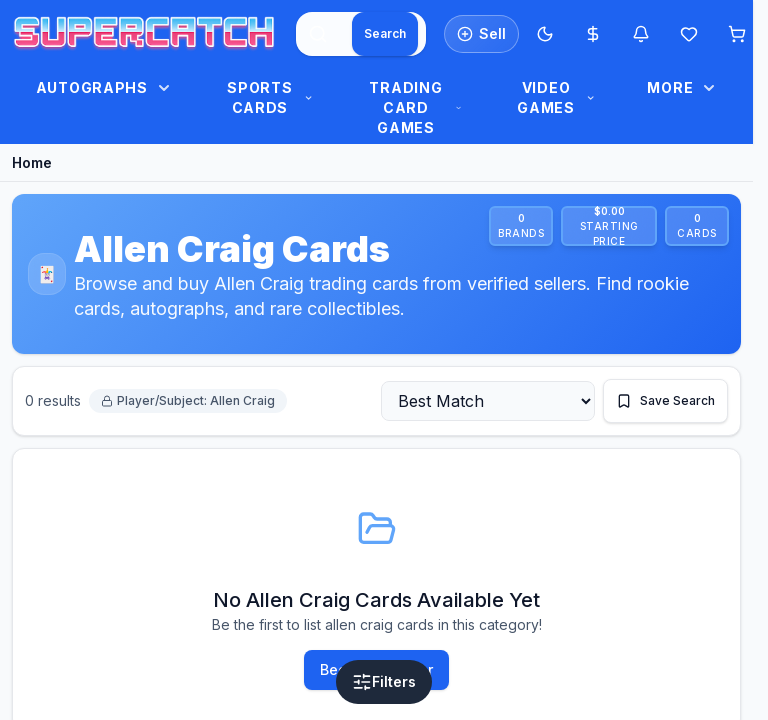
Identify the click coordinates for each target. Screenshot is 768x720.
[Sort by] (488, 401)
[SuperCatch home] (144, 34)
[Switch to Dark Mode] (545, 34)
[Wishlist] (689, 34)
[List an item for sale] (481, 34)
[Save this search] (665, 401)
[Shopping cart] (737, 34)
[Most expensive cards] (593, 34)
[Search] (385, 34)
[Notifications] (641, 34)
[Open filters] (384, 682)
